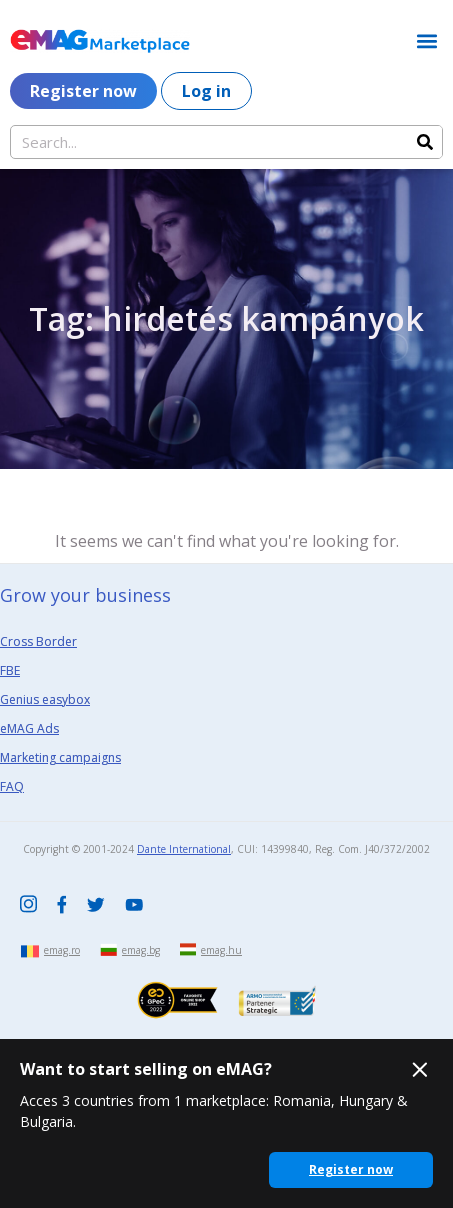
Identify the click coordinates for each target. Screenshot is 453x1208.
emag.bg (141, 950)
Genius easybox (45, 699)
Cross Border (38, 641)
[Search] (425, 142)
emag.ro (62, 950)
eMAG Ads (29, 728)
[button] (426, 40)
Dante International (184, 849)
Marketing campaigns (60, 757)
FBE (10, 670)
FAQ (12, 786)
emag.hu (221, 950)
